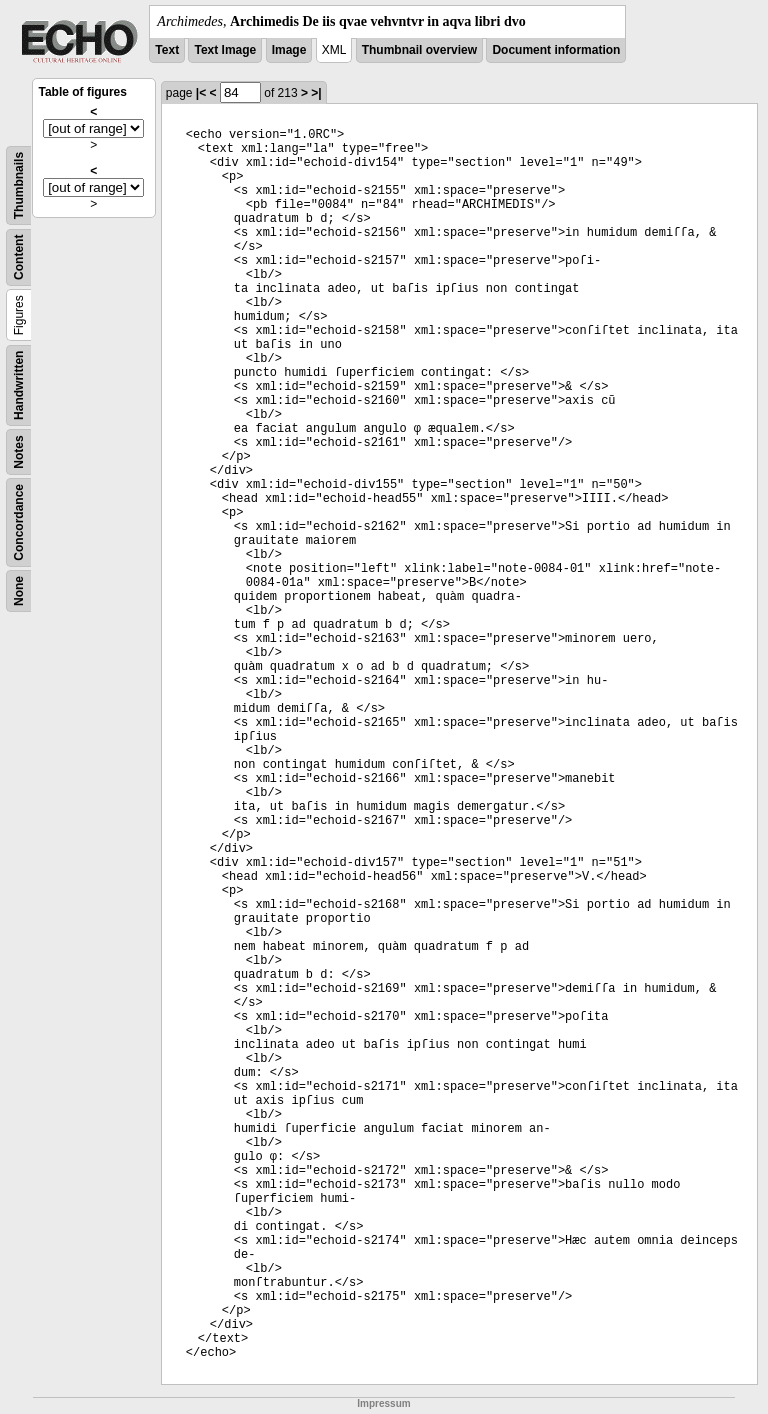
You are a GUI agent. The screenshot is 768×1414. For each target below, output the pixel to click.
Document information (556, 50)
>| (316, 93)
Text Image (225, 50)
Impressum (383, 1403)
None (19, 591)
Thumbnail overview (419, 50)
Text (167, 50)
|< (201, 93)
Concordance (19, 522)
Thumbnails (19, 185)
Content (19, 257)
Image (289, 50)
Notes (19, 451)
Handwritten (19, 385)
